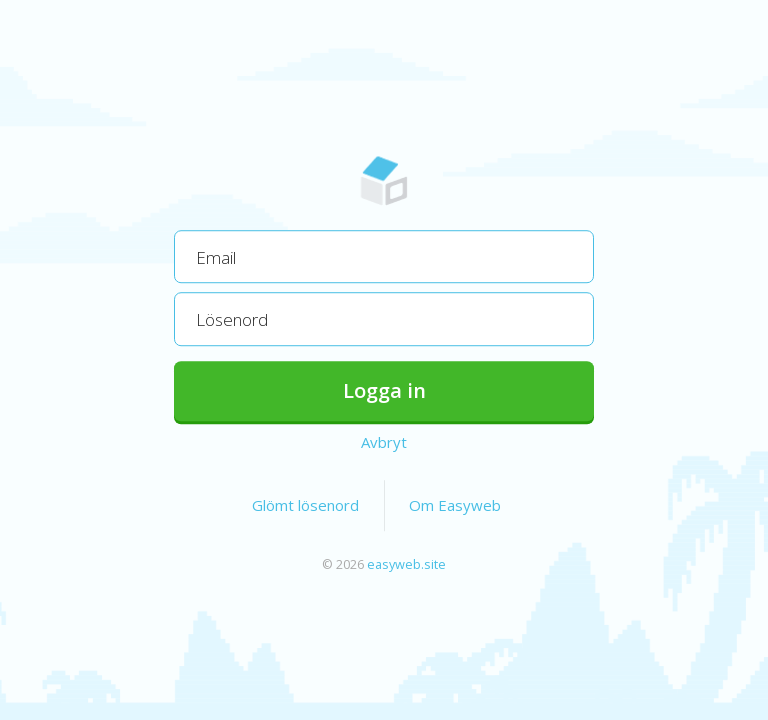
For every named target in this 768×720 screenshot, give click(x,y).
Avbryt (384, 442)
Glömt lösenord (305, 505)
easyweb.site (406, 564)
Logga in (384, 390)
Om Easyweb (455, 505)
